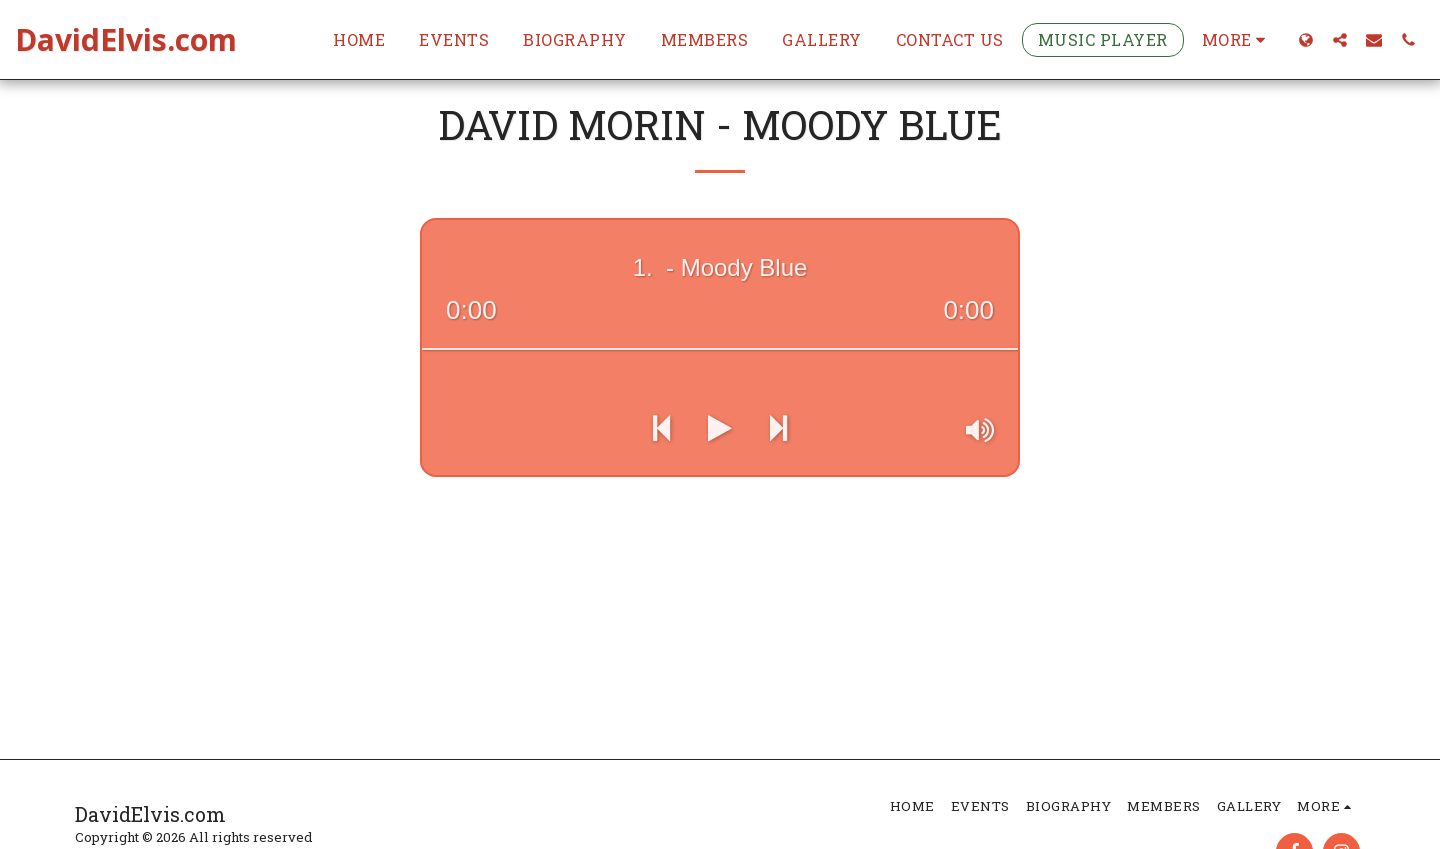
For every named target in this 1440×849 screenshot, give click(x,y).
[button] (1340, 39)
